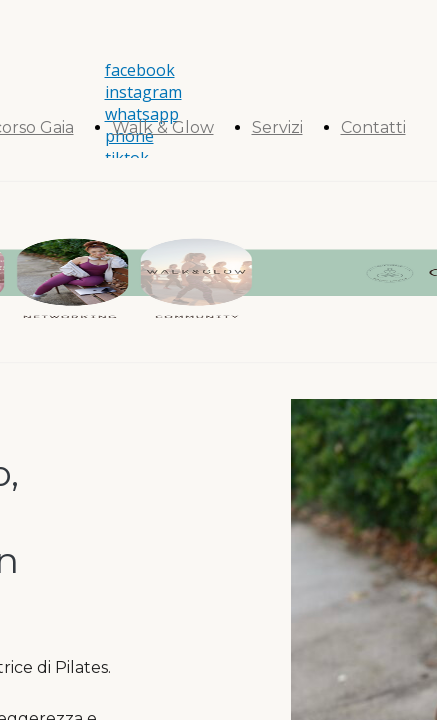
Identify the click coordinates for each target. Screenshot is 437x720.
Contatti (373, 127)
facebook (140, 70)
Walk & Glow (163, 127)
